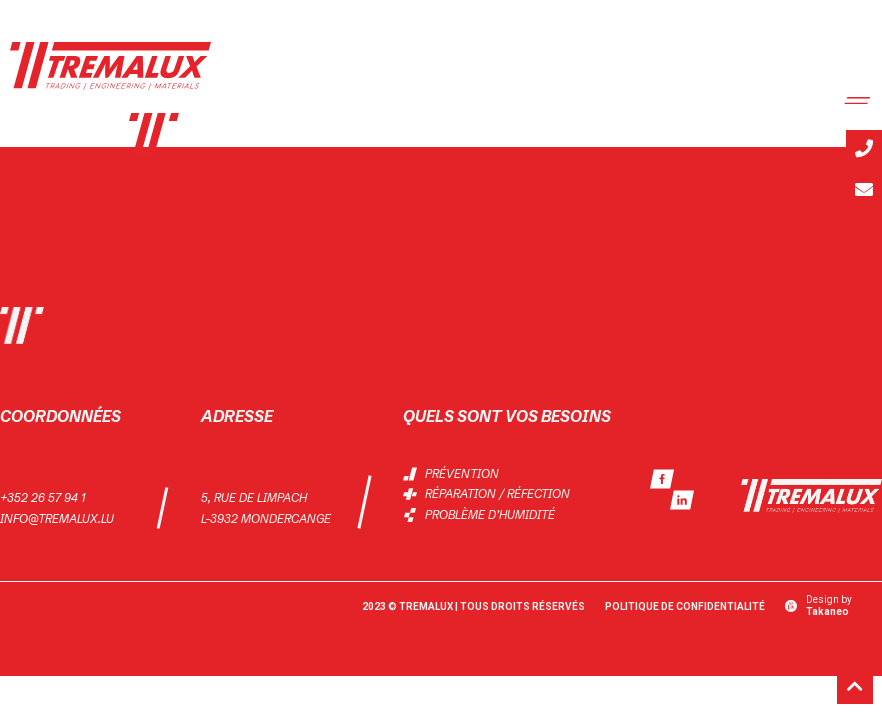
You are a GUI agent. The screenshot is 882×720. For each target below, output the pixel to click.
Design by (829, 605)
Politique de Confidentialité (685, 606)
